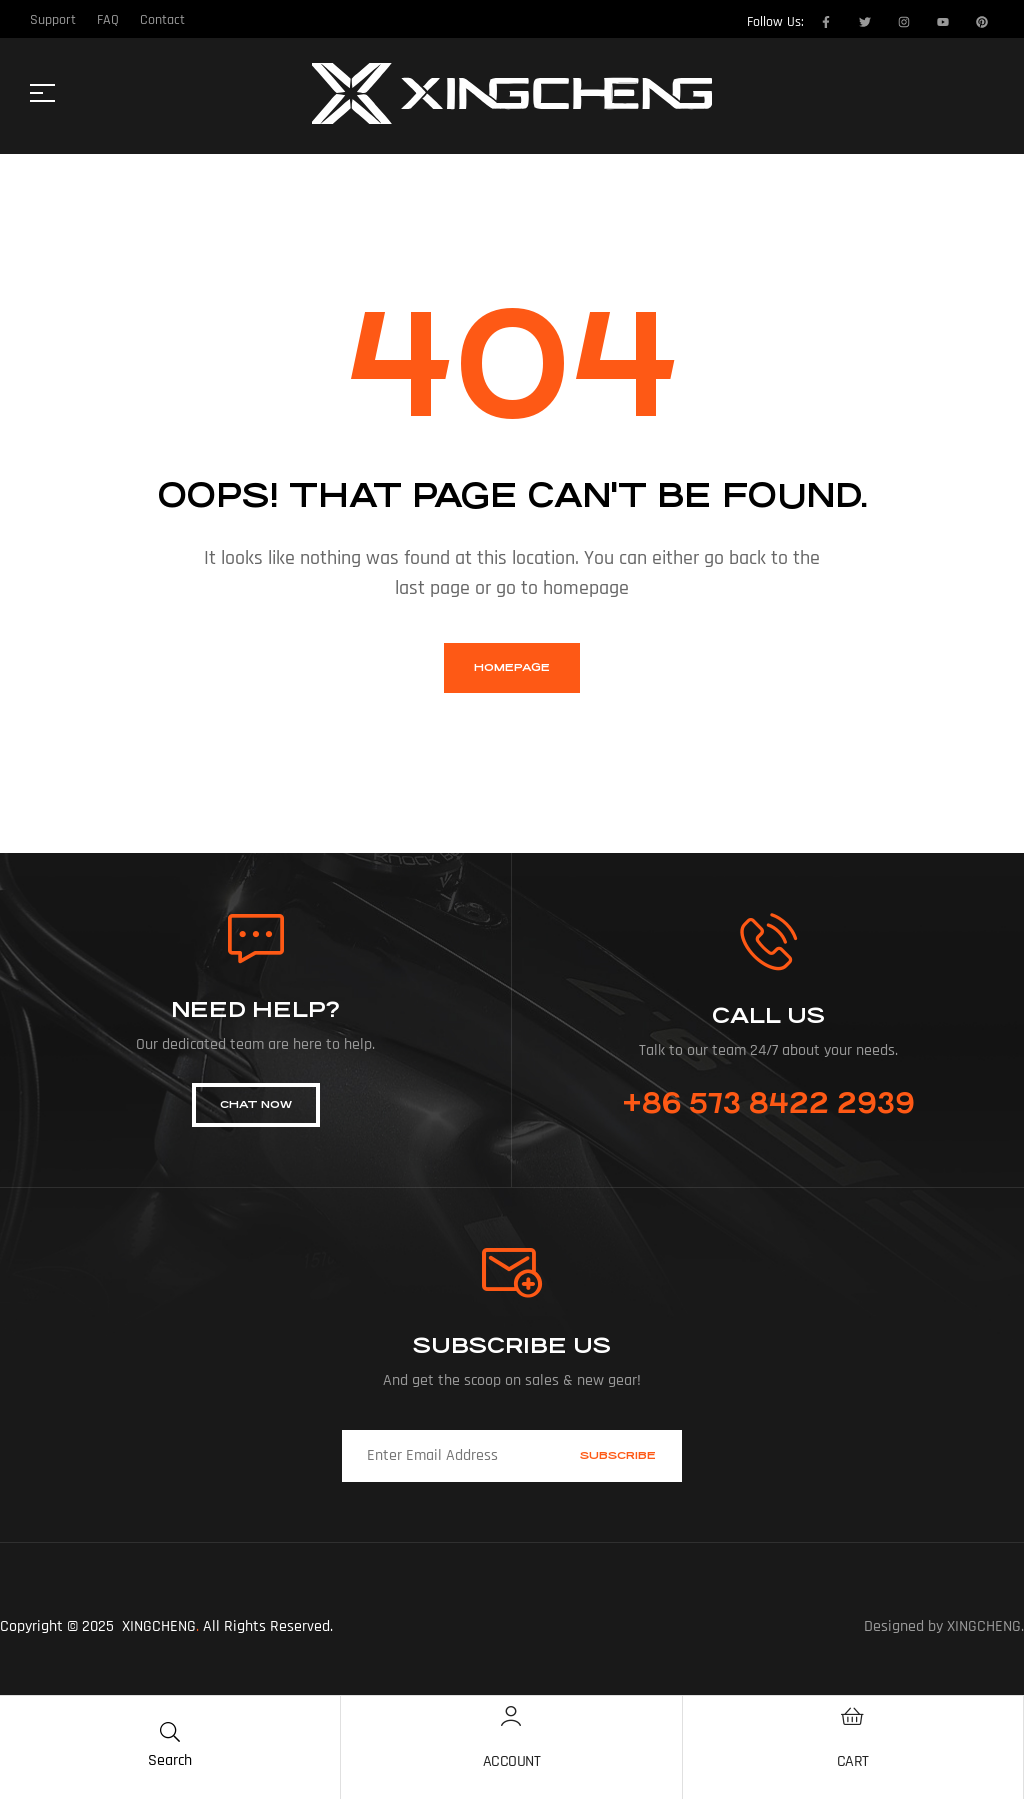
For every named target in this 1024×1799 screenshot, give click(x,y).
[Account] (511, 1716)
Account (512, 1761)
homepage (512, 667)
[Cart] (853, 1716)
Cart (853, 1761)
